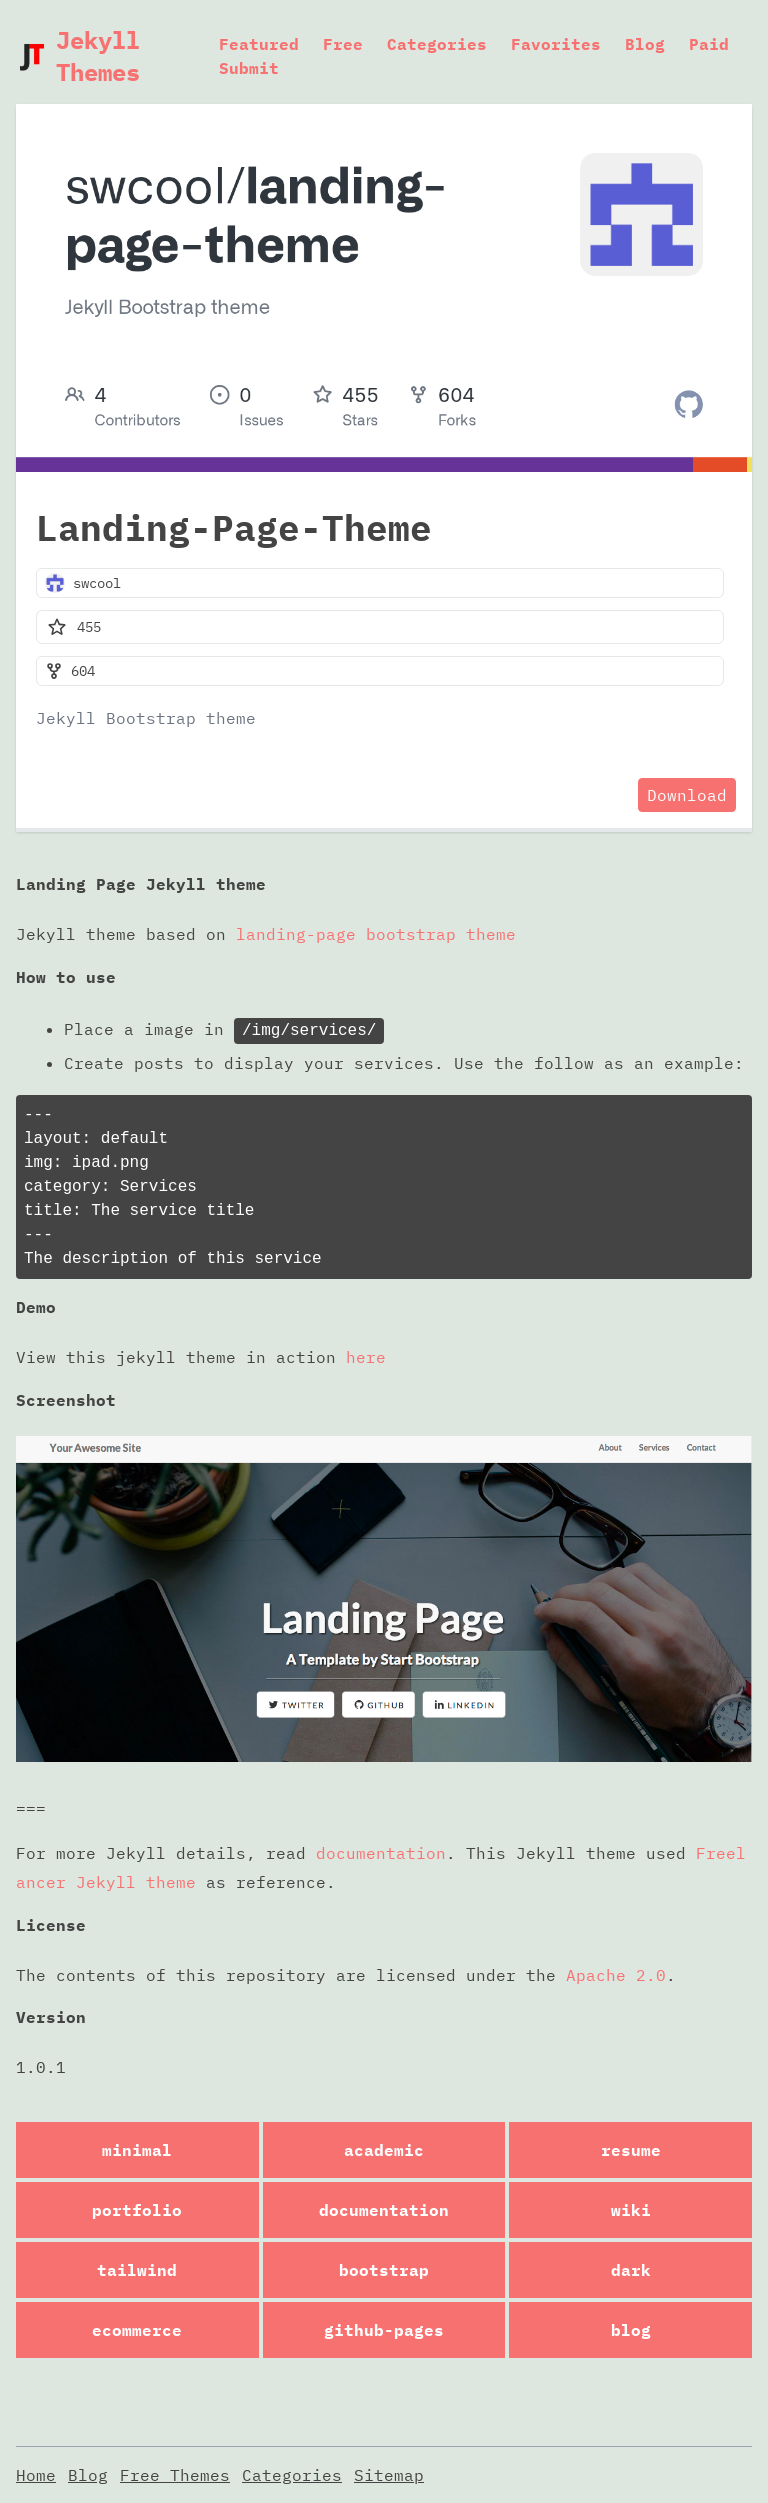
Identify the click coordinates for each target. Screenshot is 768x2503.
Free (343, 44)
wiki (631, 2210)
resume (631, 2150)
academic (384, 2150)
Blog (645, 44)
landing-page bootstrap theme (376, 934)
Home (36, 2475)
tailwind (137, 2270)
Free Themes (175, 2475)
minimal (137, 2150)
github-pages (384, 2330)
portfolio (137, 2210)
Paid (709, 44)
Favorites (556, 44)
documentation (381, 1853)
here (366, 1357)
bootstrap (384, 2270)
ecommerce (137, 2330)
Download (687, 795)
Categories (437, 44)
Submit (249, 68)
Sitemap (389, 2475)
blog (631, 2330)
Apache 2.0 (616, 1975)
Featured (259, 44)
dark (631, 2270)
